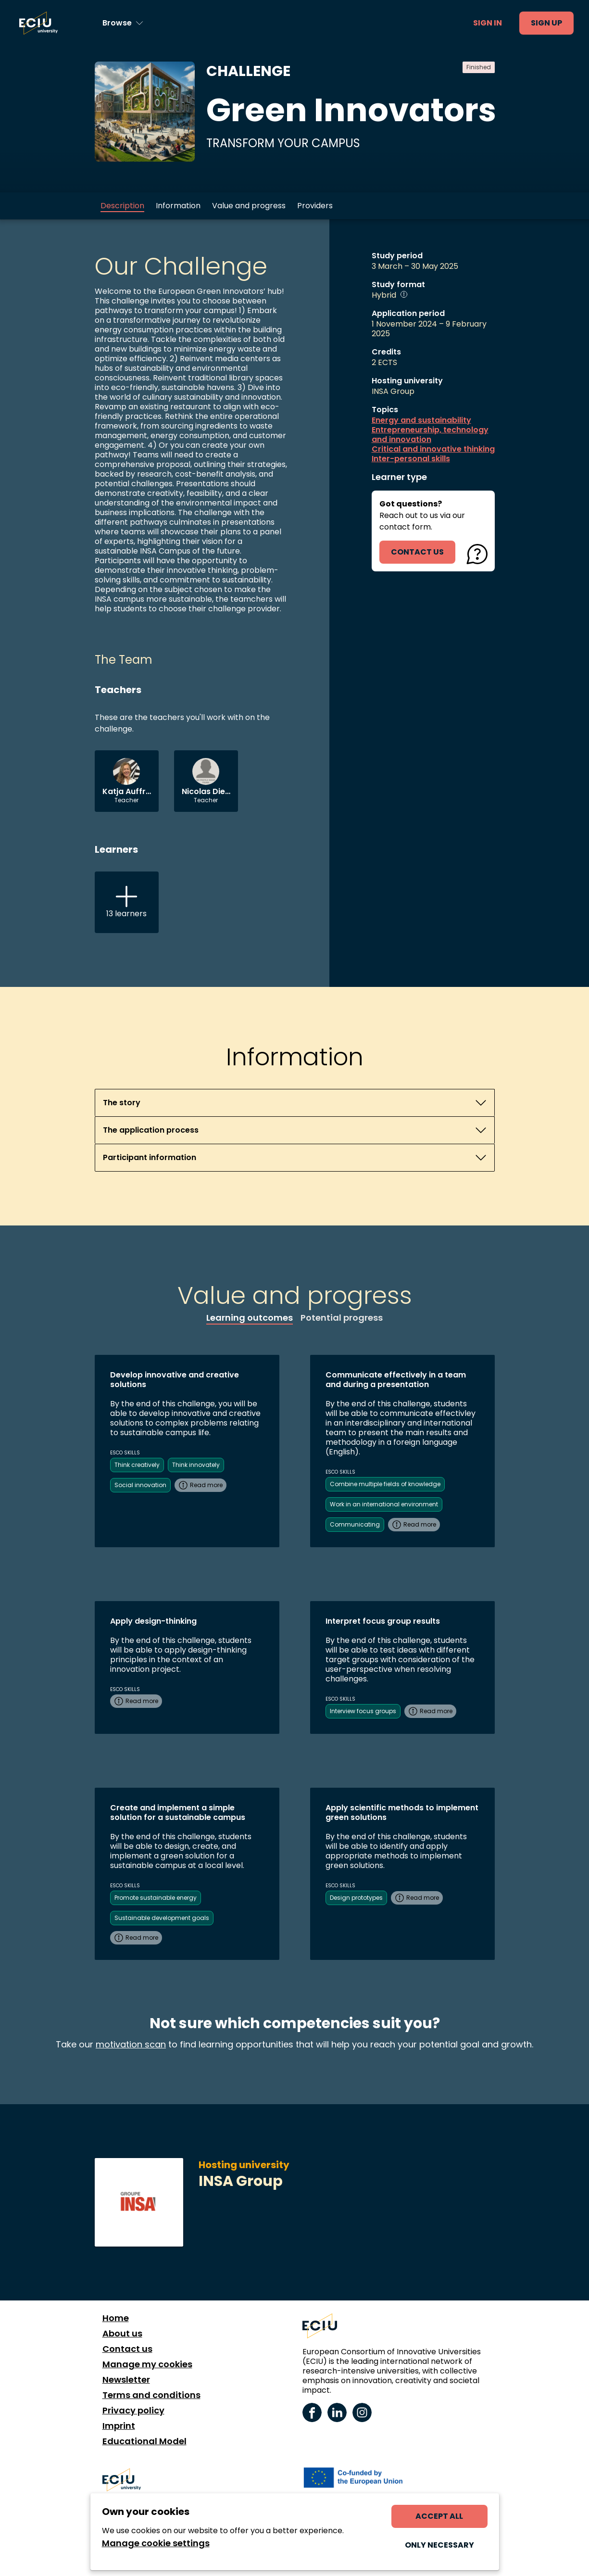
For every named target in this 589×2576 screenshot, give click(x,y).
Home (115, 2318)
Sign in (487, 22)
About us (122, 2333)
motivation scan (131, 2044)
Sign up (546, 22)
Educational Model (144, 2441)
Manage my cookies (147, 2364)
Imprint (118, 2426)
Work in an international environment (384, 1504)
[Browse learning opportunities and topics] (123, 23)
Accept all (439, 2516)
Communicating (355, 1524)
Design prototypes (356, 1898)
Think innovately (196, 1465)
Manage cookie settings (156, 2543)
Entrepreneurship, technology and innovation (430, 434)
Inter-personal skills (411, 459)
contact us (417, 551)
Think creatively (137, 1465)
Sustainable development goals (161, 1918)
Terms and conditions (151, 2395)
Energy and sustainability (421, 420)
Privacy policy (133, 2410)
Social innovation (140, 1485)
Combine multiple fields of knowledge (385, 1484)
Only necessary (439, 2545)
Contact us (127, 2349)
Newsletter (126, 2380)
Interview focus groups (363, 1711)
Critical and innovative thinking (433, 449)
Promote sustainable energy (155, 1898)
